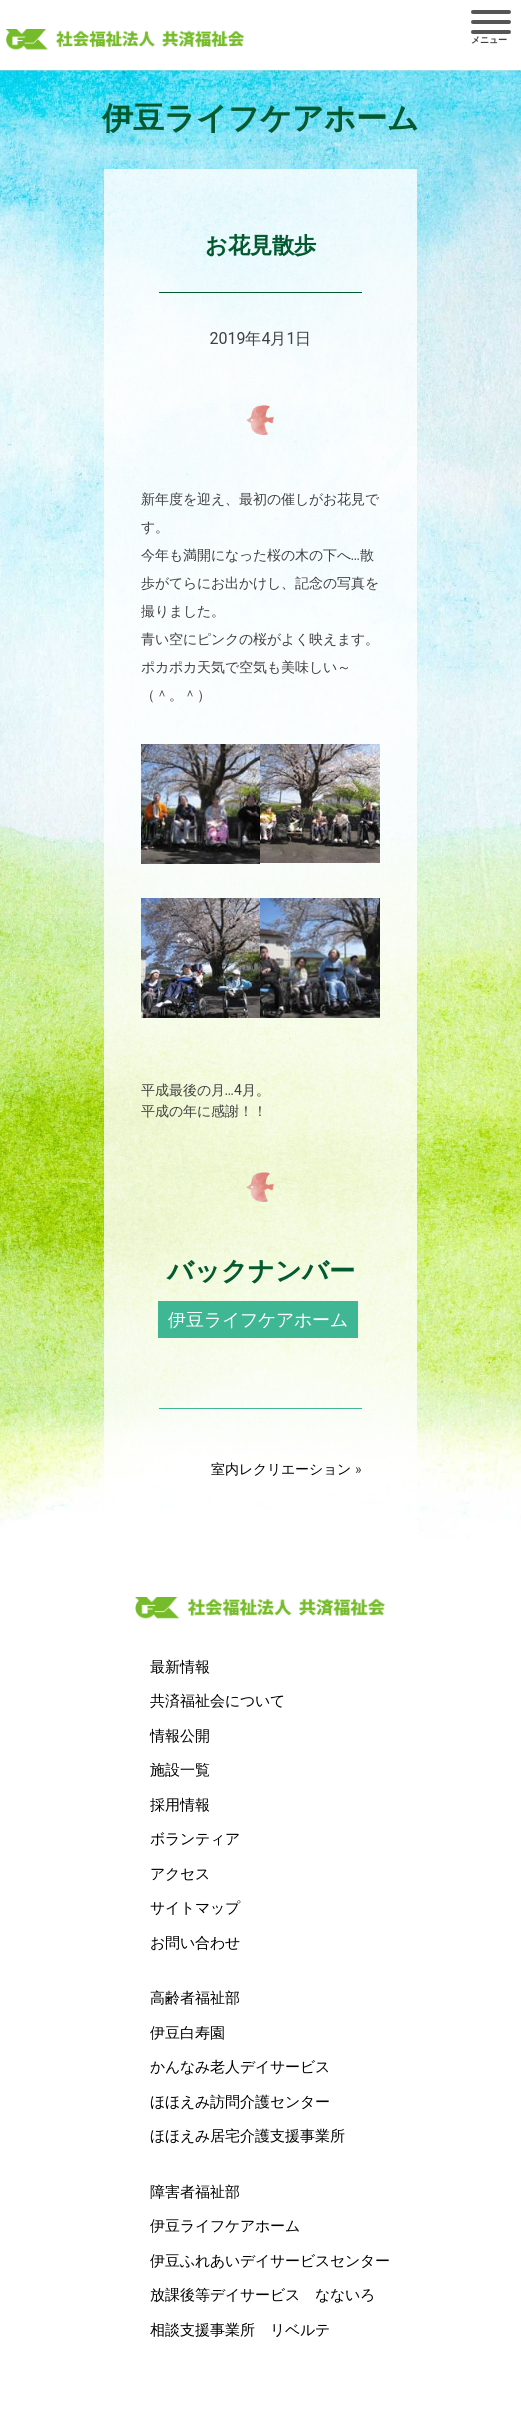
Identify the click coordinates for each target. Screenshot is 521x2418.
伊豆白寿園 (187, 2033)
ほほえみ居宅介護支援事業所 (247, 2136)
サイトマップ (195, 1908)
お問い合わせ (195, 1943)
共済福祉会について (217, 1701)
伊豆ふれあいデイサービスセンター (270, 2261)
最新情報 (180, 1667)
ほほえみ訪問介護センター (240, 2102)
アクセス (180, 1874)
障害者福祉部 (195, 2192)
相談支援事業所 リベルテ (240, 2330)
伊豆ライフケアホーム (258, 1319)
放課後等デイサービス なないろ (262, 2295)
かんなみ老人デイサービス (240, 2067)
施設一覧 (180, 1770)
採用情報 (180, 1805)
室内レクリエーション (281, 1469)
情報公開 (180, 1736)
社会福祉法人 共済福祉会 (125, 41)
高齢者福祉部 (195, 1998)
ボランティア (195, 1839)
